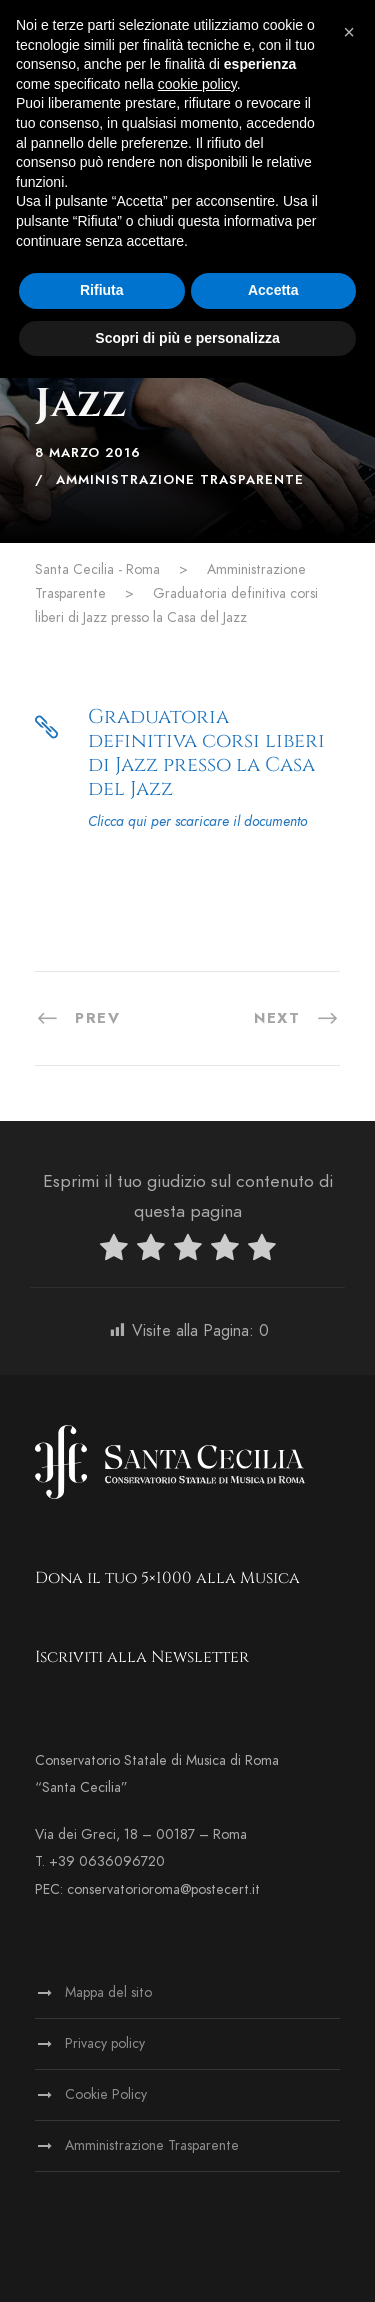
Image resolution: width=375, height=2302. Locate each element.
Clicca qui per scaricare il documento (197, 821)
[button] (349, 32)
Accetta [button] (273, 290)
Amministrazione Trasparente (180, 480)
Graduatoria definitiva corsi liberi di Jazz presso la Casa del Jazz (206, 752)
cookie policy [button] (197, 84)
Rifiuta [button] (102, 290)
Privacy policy (105, 2043)
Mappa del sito (108, 1992)
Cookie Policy (106, 2094)
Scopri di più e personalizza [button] (187, 338)
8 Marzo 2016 (88, 453)
